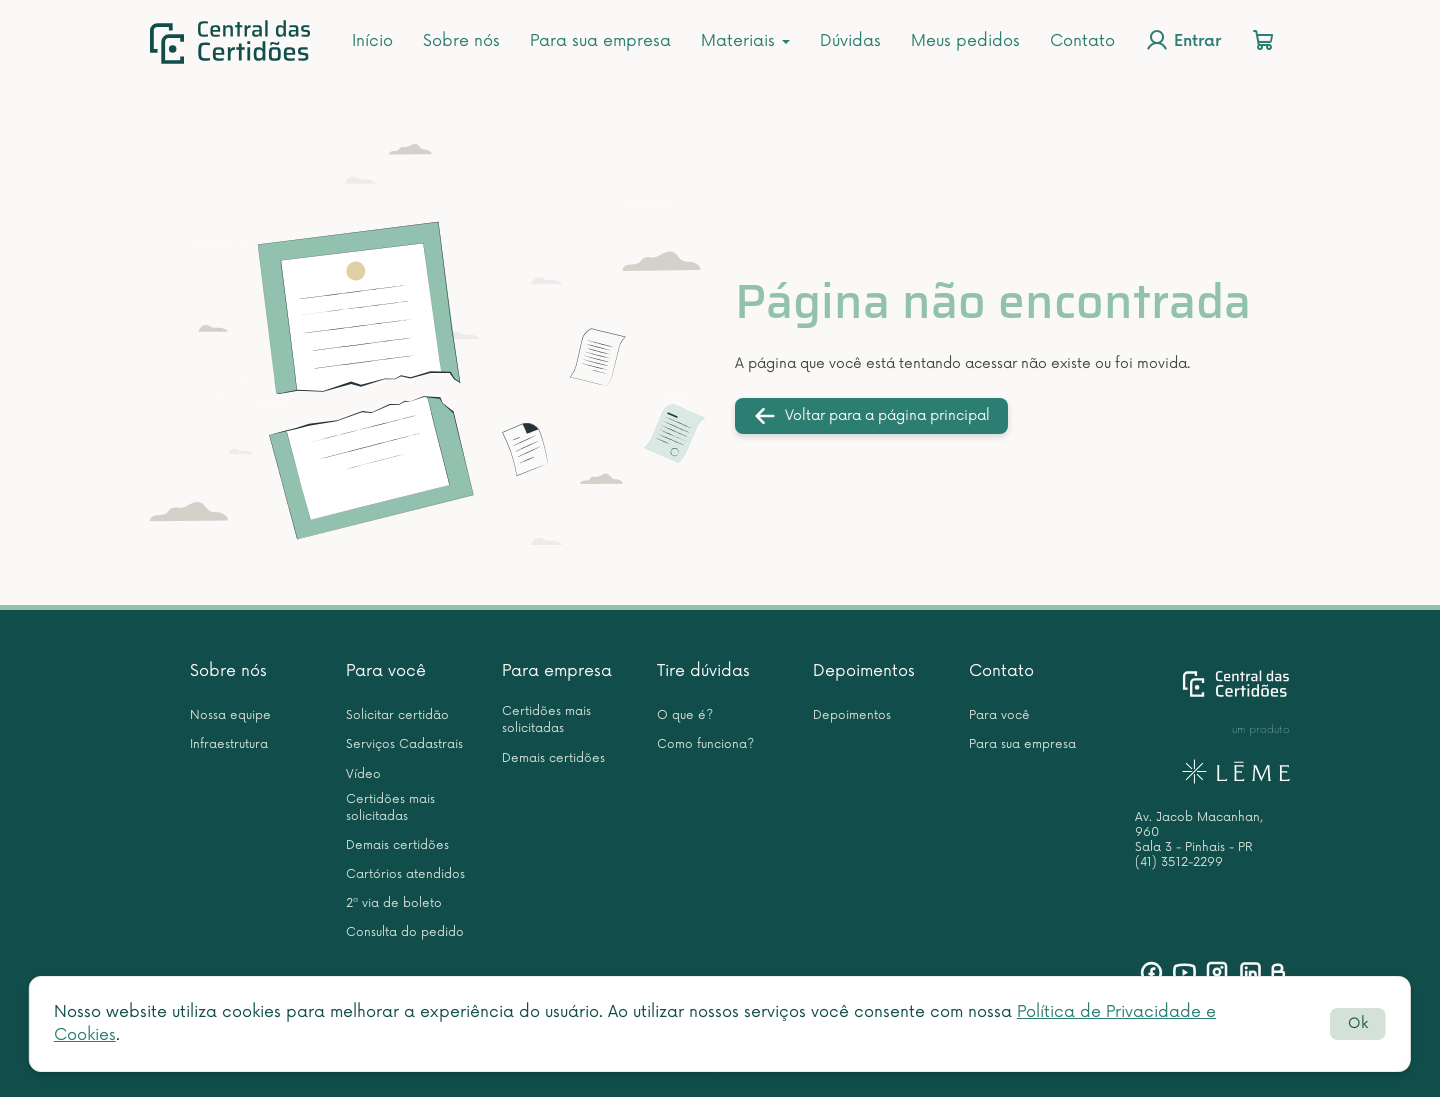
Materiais (745, 41)
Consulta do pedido (405, 932)
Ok (1358, 1023)
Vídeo (363, 774)
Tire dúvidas (703, 671)
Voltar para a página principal (871, 416)
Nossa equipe (230, 715)
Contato (1082, 41)
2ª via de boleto (394, 903)
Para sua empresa (600, 41)
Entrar (1183, 40)
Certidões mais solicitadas (390, 808)
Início (372, 41)
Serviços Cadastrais (404, 744)
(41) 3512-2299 (1179, 862)
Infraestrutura (229, 744)
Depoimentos (864, 671)
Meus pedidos (965, 41)
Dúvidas (850, 41)
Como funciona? (705, 744)
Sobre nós (461, 41)
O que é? (685, 715)
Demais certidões (397, 845)
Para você (386, 671)
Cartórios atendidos (405, 874)
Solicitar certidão (397, 715)
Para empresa (557, 671)
